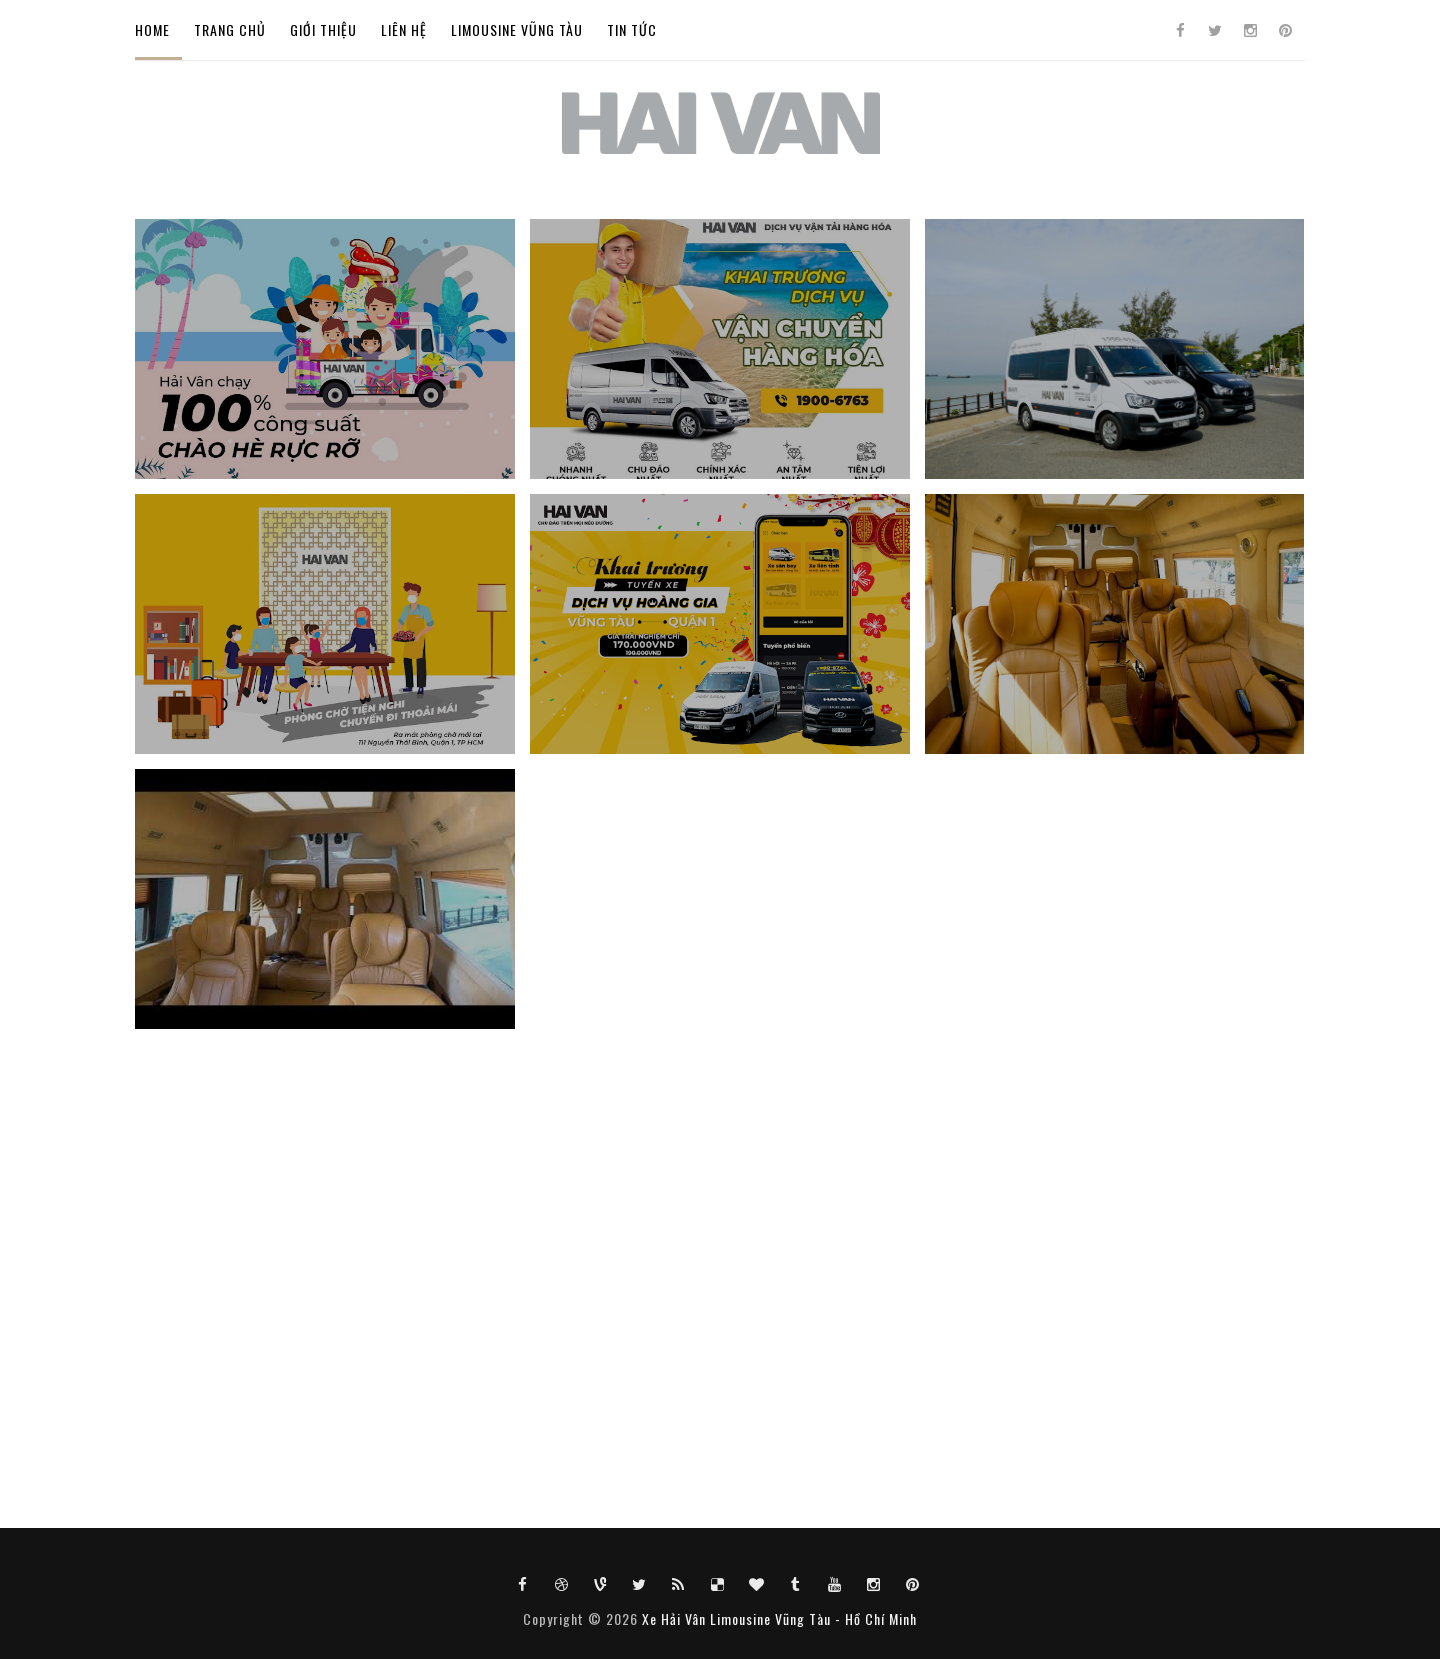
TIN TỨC (632, 29)
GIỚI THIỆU (323, 29)
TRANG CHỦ (230, 29)
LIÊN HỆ (404, 29)
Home (152, 29)
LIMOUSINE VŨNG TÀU (517, 29)
